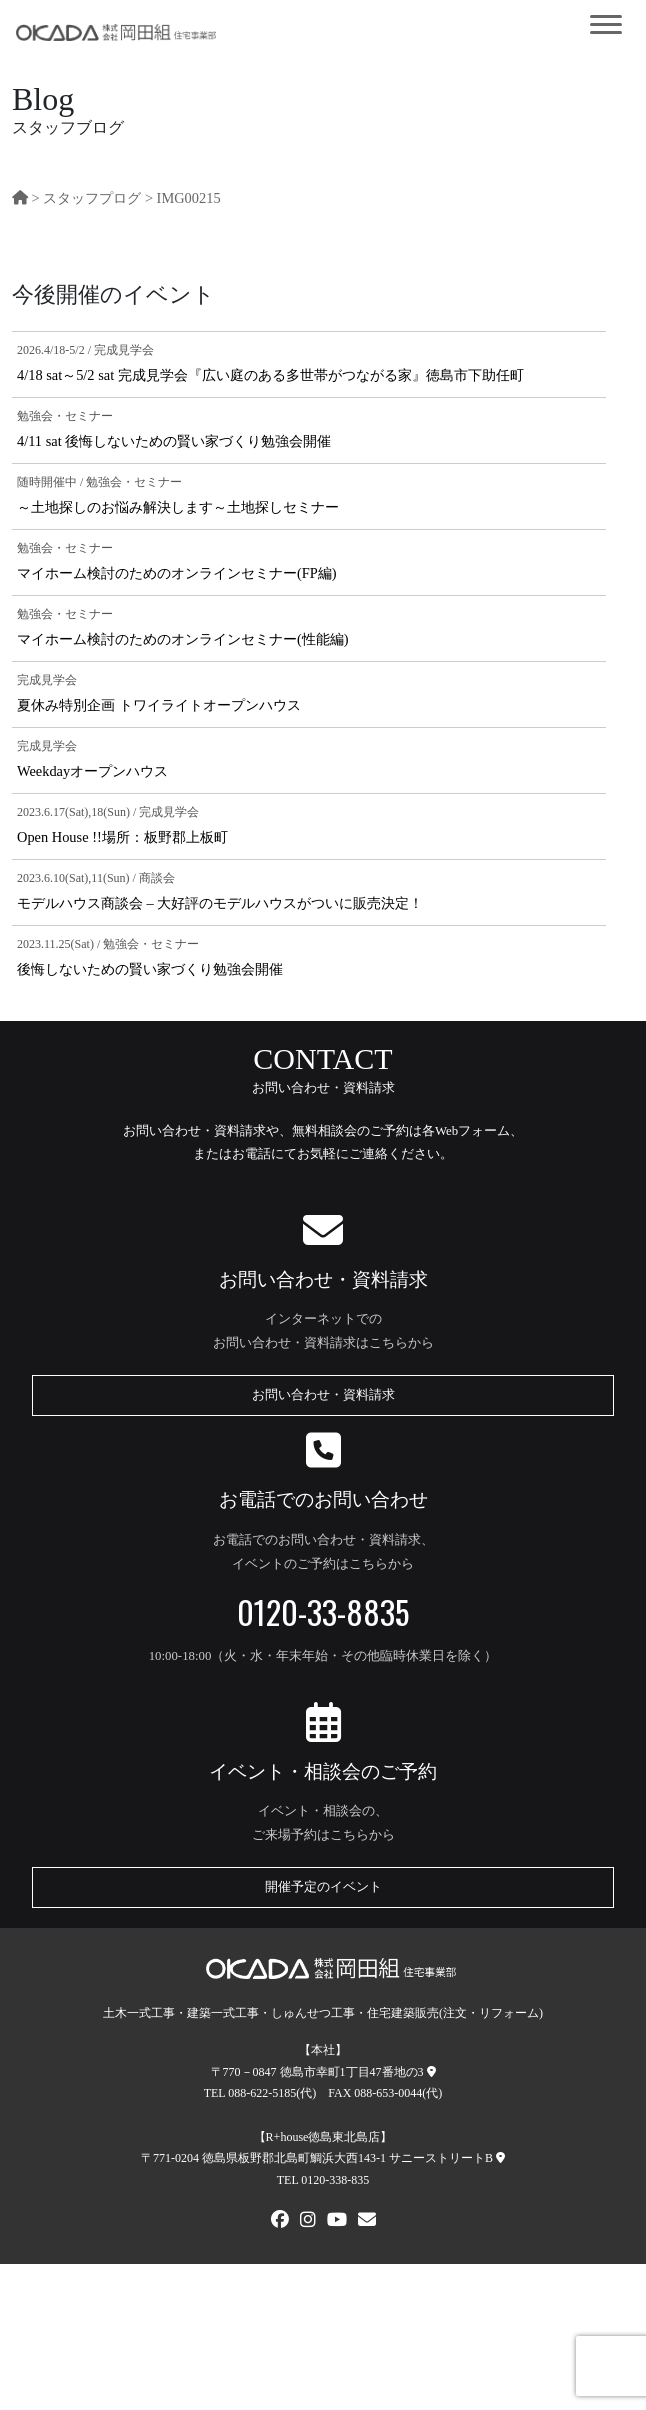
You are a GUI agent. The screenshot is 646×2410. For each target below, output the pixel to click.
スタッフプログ (92, 198)
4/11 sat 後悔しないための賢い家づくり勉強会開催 (174, 441)
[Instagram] (308, 2222)
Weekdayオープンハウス (92, 771)
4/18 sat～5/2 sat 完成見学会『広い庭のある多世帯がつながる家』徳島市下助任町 (270, 375)
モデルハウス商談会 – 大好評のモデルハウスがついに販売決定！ (220, 903)
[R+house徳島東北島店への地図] (500, 2158)
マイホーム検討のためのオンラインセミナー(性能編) (183, 639)
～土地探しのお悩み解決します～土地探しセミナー (178, 507)
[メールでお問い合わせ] (367, 2222)
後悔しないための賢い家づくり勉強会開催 (150, 969)
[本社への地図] (431, 2072)
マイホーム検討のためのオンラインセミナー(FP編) (177, 573)
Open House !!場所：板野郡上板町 (122, 837)
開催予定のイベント (323, 1887)
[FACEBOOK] (280, 2222)
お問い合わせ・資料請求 (323, 1395)
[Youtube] (337, 2222)
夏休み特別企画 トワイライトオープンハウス (159, 705)
